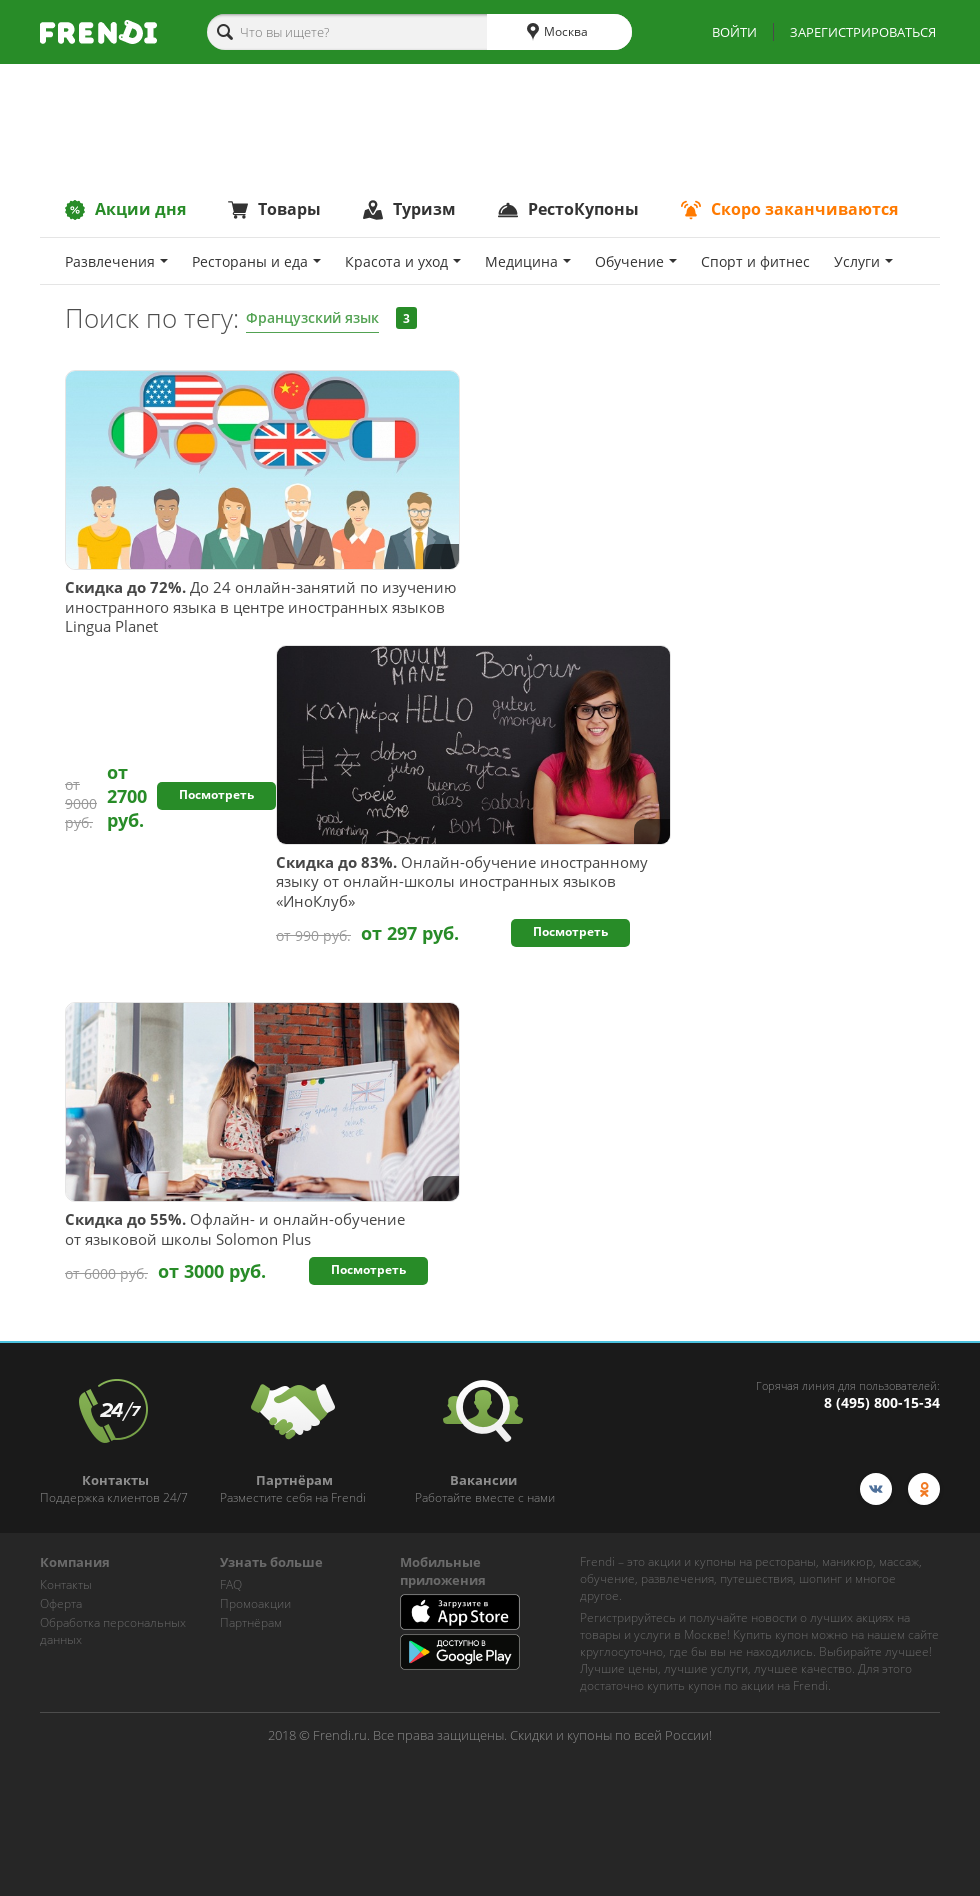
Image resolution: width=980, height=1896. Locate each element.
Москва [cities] (557, 32)
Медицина (528, 261)
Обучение (636, 261)
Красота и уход (403, 261)
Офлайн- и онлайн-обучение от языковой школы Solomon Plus (235, 1229)
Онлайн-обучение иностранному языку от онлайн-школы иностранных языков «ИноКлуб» (462, 882)
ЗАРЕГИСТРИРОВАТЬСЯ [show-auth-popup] (863, 32)
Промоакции (255, 1603)
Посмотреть (216, 794)
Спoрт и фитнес (755, 261)
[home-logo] (98, 32)
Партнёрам (251, 1622)
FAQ (231, 1584)
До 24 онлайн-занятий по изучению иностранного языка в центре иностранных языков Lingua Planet (260, 607)
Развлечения (116, 261)
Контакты (66, 1584)
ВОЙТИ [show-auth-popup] (734, 32)
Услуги (863, 261)
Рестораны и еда (256, 261)
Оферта (61, 1603)
